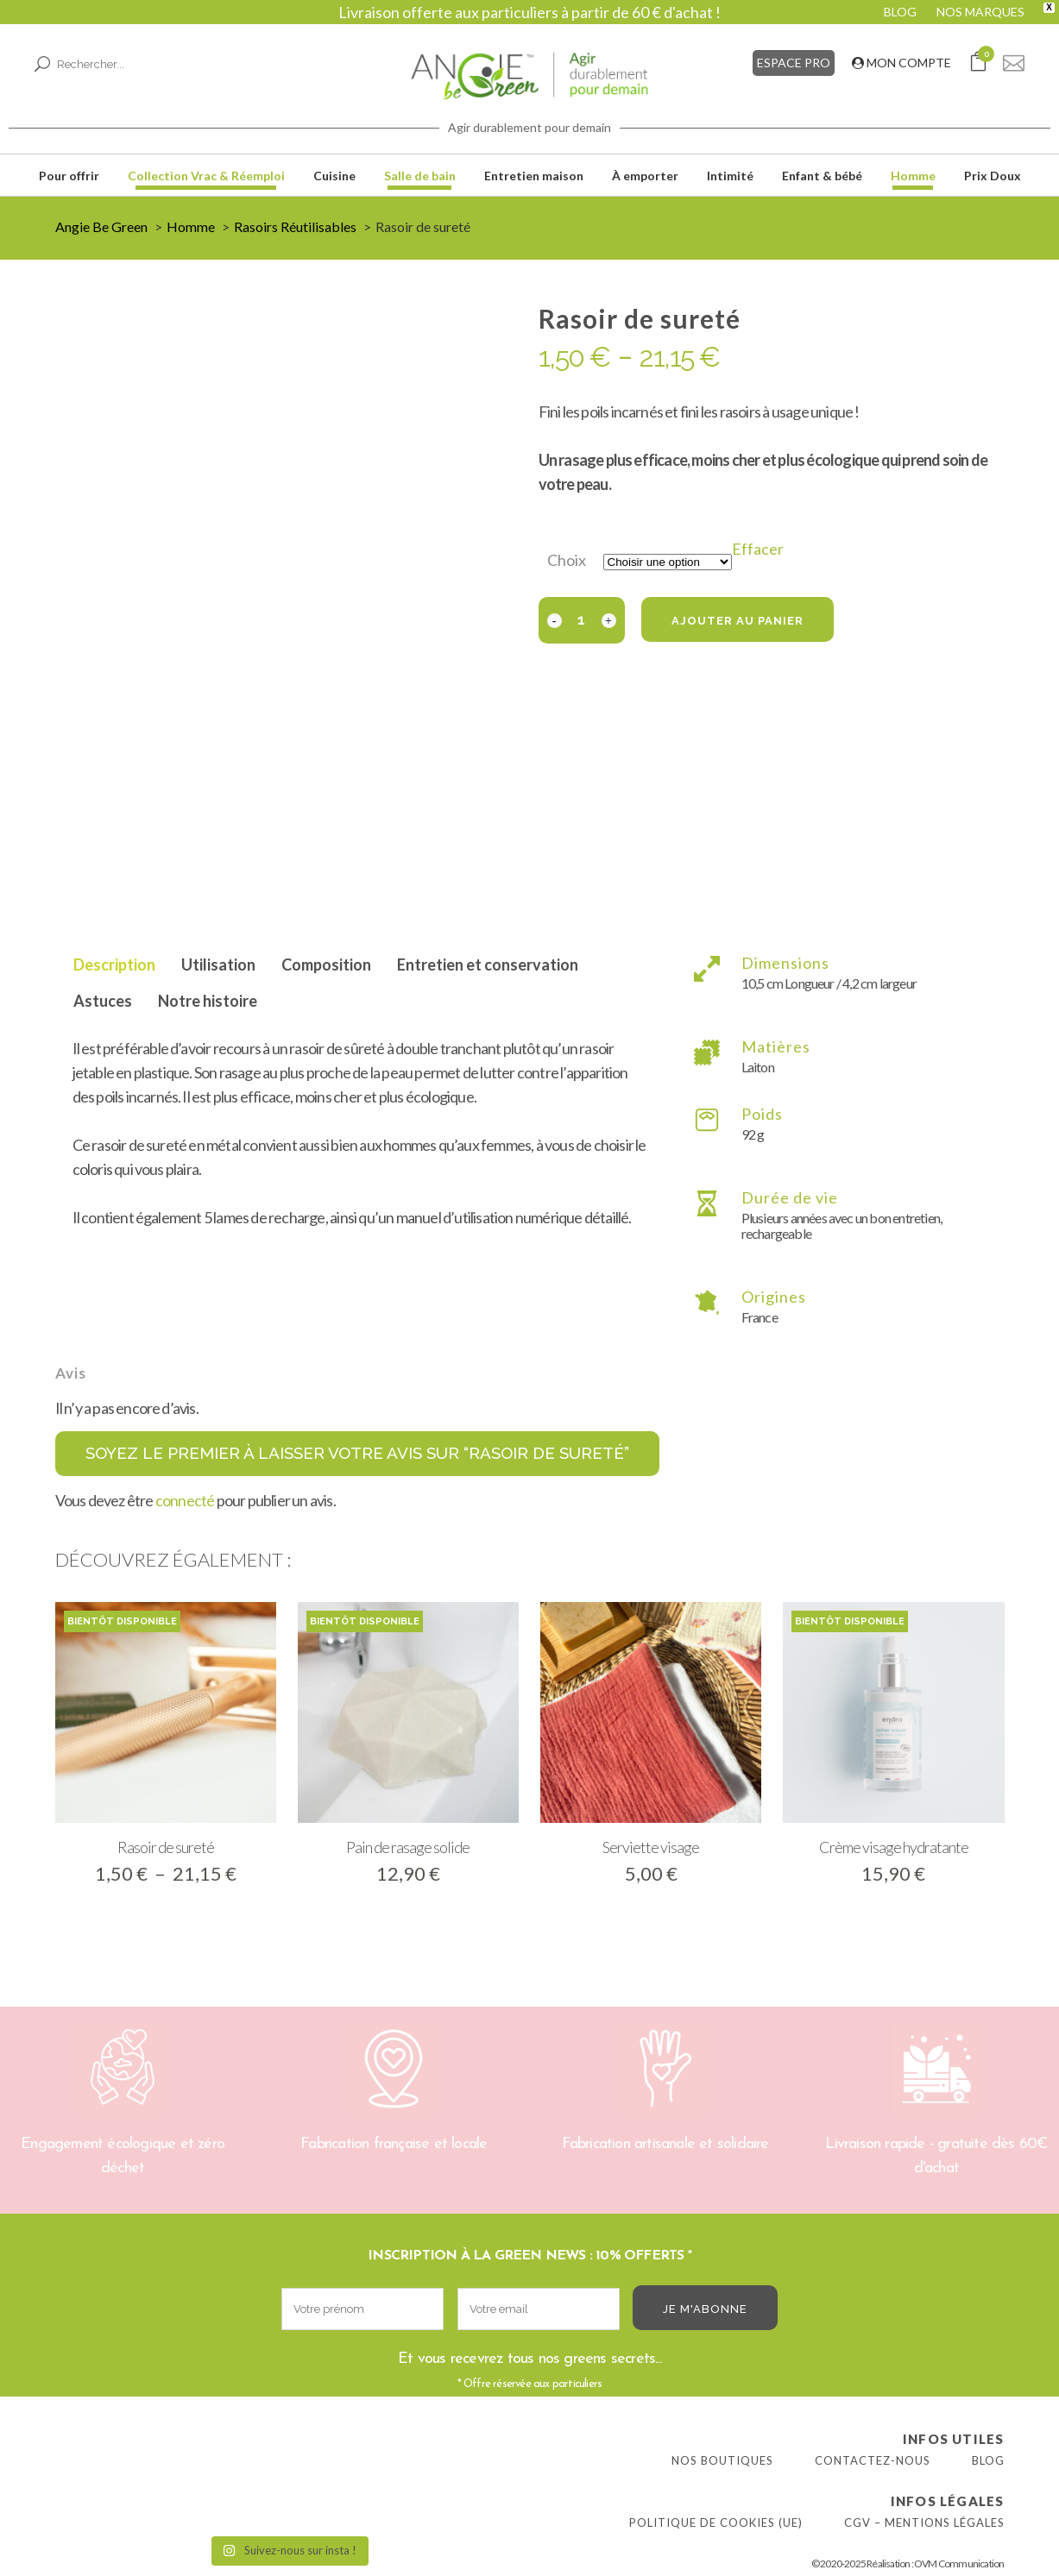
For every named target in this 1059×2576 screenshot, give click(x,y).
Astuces (102, 1000)
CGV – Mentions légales (924, 2522)
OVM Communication (959, 2563)
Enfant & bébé (822, 175)
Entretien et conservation (487, 964)
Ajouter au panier (737, 620)
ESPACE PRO (793, 62)
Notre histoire (207, 1000)
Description (114, 964)
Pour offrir (69, 175)
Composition (326, 964)
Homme (913, 175)
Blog (988, 2460)
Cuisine (334, 175)
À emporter (645, 175)
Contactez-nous (872, 2460)
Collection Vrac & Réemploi (206, 175)
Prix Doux (992, 175)
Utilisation (218, 964)
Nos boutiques (722, 2460)
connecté (185, 1500)
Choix (566, 559)
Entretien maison (533, 175)
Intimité (730, 175)
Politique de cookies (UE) (716, 2522)
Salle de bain (420, 175)
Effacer (758, 548)
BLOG (900, 11)
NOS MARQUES (980, 11)
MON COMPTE (901, 62)
